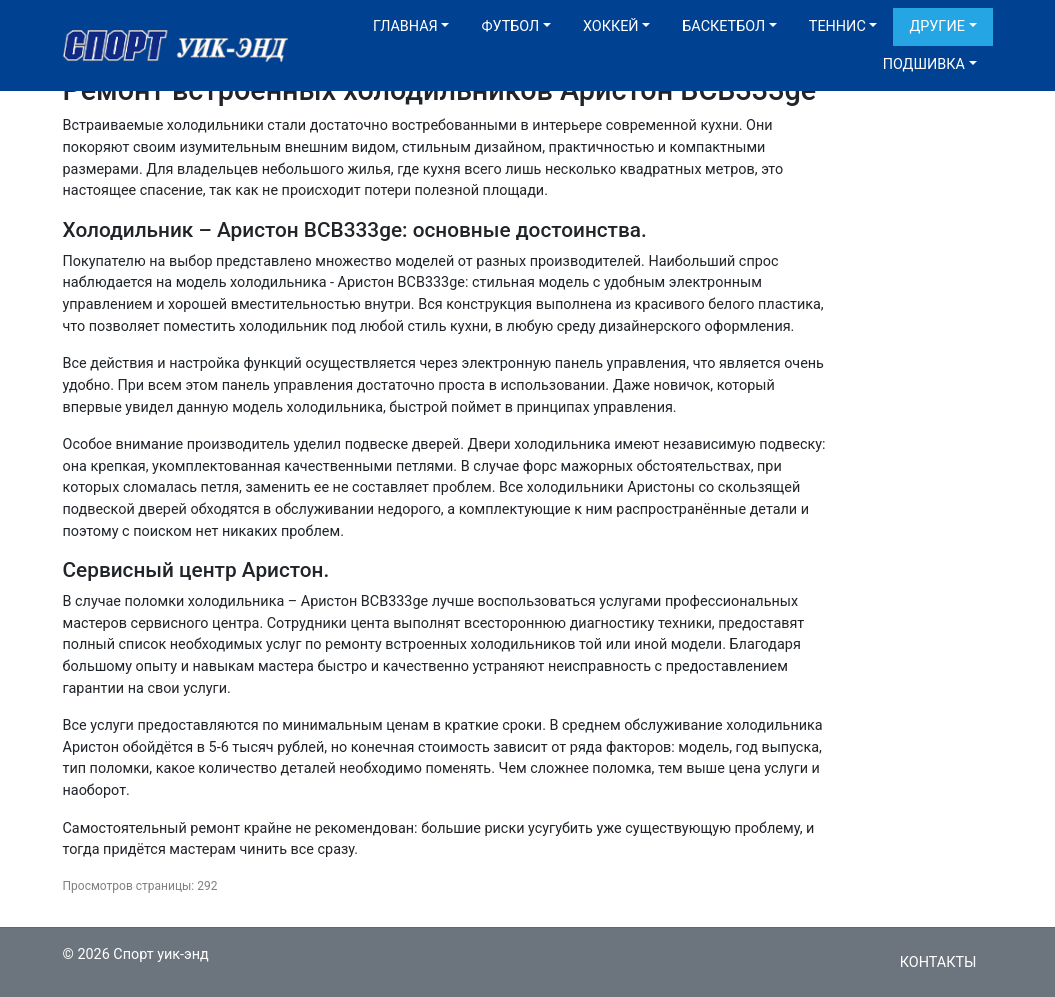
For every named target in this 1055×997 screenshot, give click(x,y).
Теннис (837, 26)
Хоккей (611, 26)
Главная (405, 26)
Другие (936, 26)
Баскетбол (723, 26)
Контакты (938, 962)
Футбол (510, 26)
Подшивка (924, 64)
